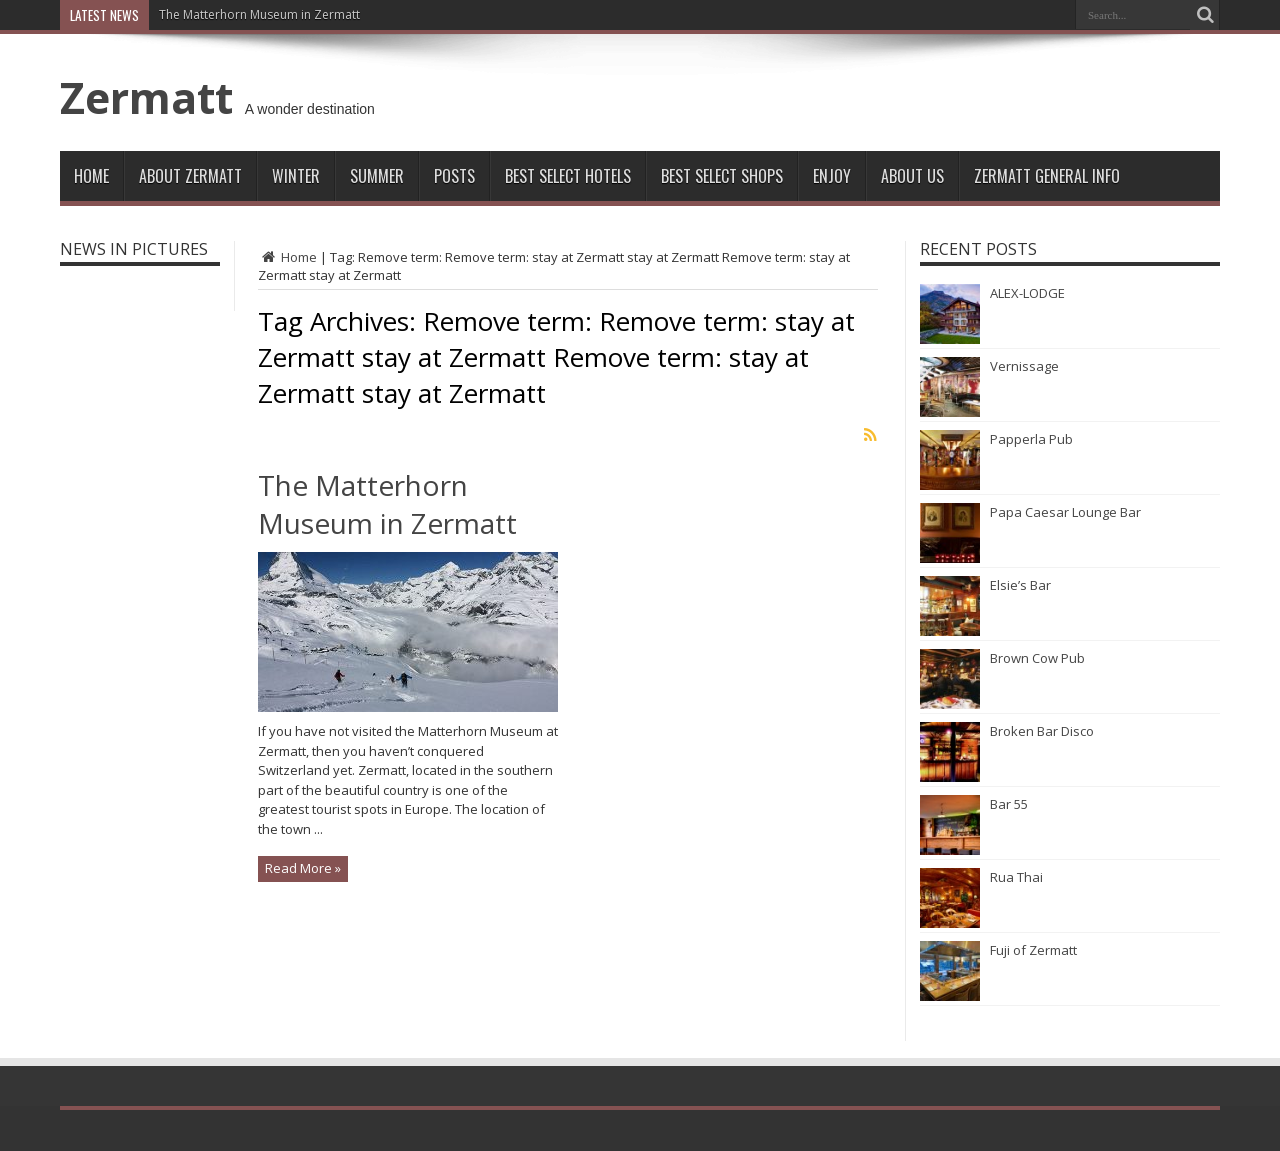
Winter (296, 176)
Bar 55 (1009, 804)
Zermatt (146, 97)
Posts (454, 176)
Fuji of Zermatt (1033, 950)
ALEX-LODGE (1027, 293)
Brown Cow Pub (1037, 658)
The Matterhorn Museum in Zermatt (259, 14)
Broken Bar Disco (1042, 731)
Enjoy (832, 176)
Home (91, 176)
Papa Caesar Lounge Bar (1065, 512)
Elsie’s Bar (1020, 585)
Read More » (303, 868)
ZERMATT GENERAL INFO (1047, 176)
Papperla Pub (1031, 439)
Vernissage (1024, 366)
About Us (912, 176)
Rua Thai (1016, 877)
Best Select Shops (722, 176)
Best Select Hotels (568, 176)
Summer (377, 176)
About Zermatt (190, 176)
